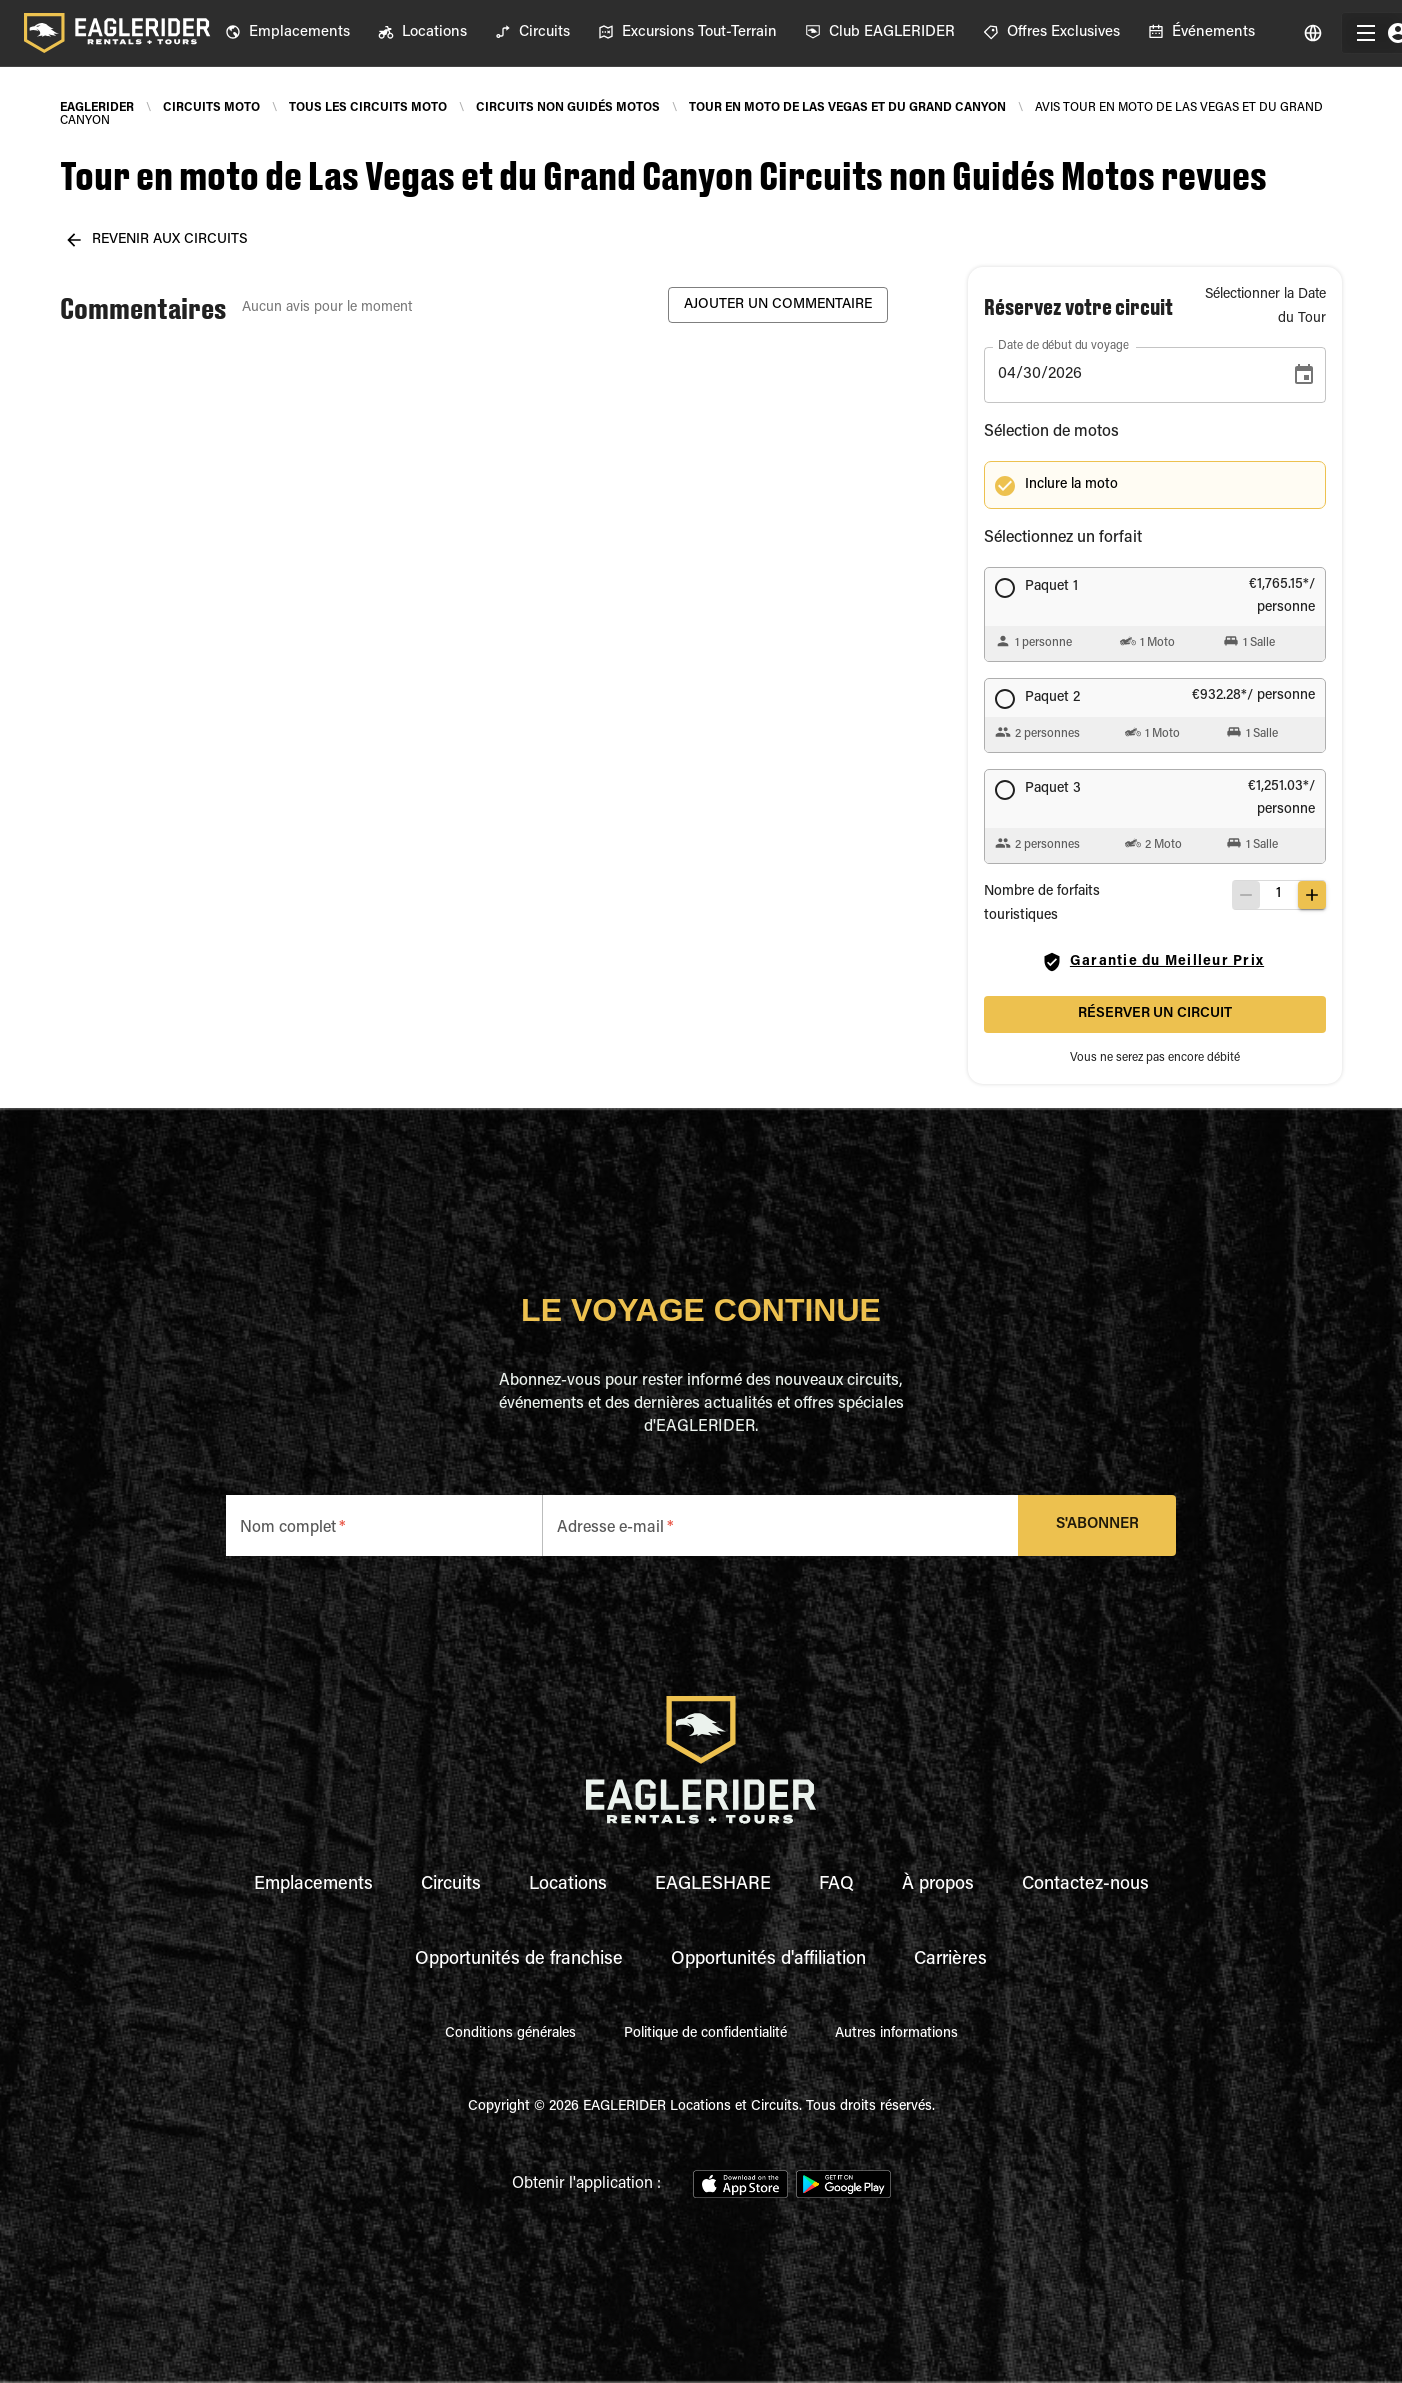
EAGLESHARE (713, 1885)
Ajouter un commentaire (778, 305)
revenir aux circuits (158, 240)
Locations (568, 1885)
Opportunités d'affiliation (768, 1960)
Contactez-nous (1085, 1885)
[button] (1170, 485)
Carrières (950, 1960)
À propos (938, 1885)
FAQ (836, 1885)
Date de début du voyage (1063, 346)
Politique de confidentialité (705, 2034)
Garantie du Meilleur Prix (1155, 962)
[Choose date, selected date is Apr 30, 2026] (1304, 375)
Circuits (451, 1885)
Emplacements (313, 1885)
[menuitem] (287, 33)
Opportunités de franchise (519, 1960)
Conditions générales (510, 2034)
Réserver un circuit (1155, 1014)
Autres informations (896, 2034)
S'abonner (1097, 1525)
